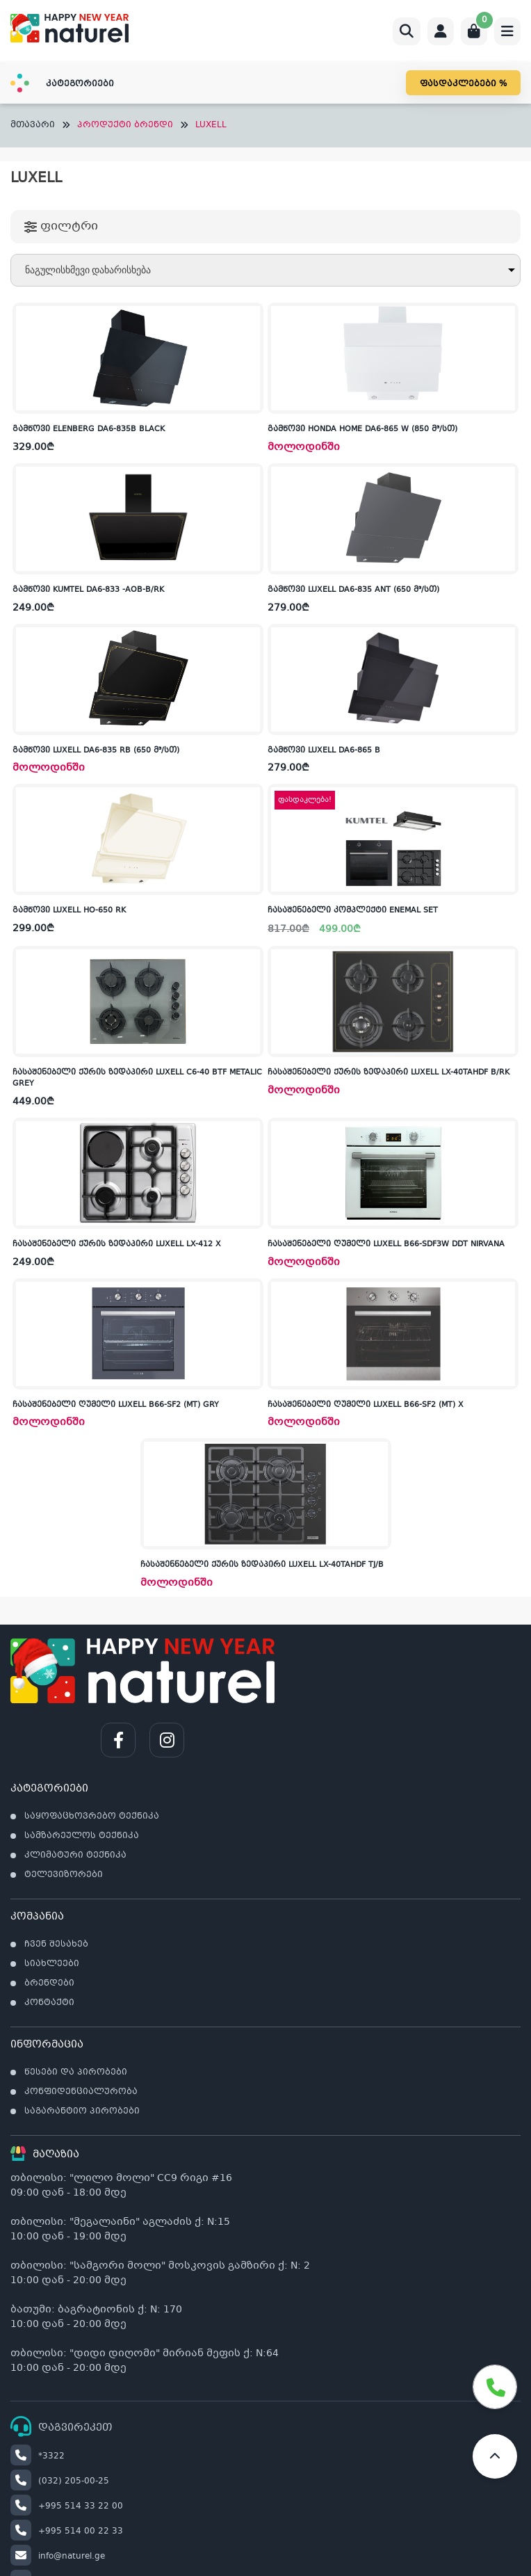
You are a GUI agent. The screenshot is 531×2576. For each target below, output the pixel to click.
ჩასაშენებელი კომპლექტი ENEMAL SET (353, 911)
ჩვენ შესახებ (56, 1944)
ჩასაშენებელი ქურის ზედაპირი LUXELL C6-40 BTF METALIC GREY (137, 1078)
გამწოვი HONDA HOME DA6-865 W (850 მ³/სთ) (362, 429)
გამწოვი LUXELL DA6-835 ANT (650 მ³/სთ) (353, 590)
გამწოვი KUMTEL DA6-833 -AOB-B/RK (88, 590)
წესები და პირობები (75, 2072)
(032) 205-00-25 (59, 2481)
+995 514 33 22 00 (66, 2506)
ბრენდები (49, 1983)
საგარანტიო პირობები (82, 2111)
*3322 (37, 2456)
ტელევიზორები (63, 1875)
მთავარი (32, 125)
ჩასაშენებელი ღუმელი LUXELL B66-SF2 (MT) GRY (116, 1405)
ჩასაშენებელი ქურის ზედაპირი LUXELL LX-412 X (117, 1244)
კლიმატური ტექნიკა (75, 1855)
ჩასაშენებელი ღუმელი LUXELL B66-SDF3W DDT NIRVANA (386, 1244)
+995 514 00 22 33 (66, 2531)
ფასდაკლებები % (463, 84)
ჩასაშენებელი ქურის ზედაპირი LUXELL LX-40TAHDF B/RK (388, 1073)
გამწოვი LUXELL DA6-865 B (324, 751)
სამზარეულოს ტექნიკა (81, 1836)
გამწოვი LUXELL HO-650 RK (69, 911)
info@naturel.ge (57, 2556)
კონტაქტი (49, 2003)
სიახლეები (51, 1964)
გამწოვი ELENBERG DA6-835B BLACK (89, 429)
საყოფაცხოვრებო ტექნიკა (91, 1816)
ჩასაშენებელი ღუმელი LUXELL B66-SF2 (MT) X (366, 1405)
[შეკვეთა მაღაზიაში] (265, 270)
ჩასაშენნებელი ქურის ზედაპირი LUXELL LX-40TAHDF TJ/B (262, 1565)
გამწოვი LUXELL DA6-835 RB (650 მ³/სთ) (96, 751)
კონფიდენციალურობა (81, 2092)
